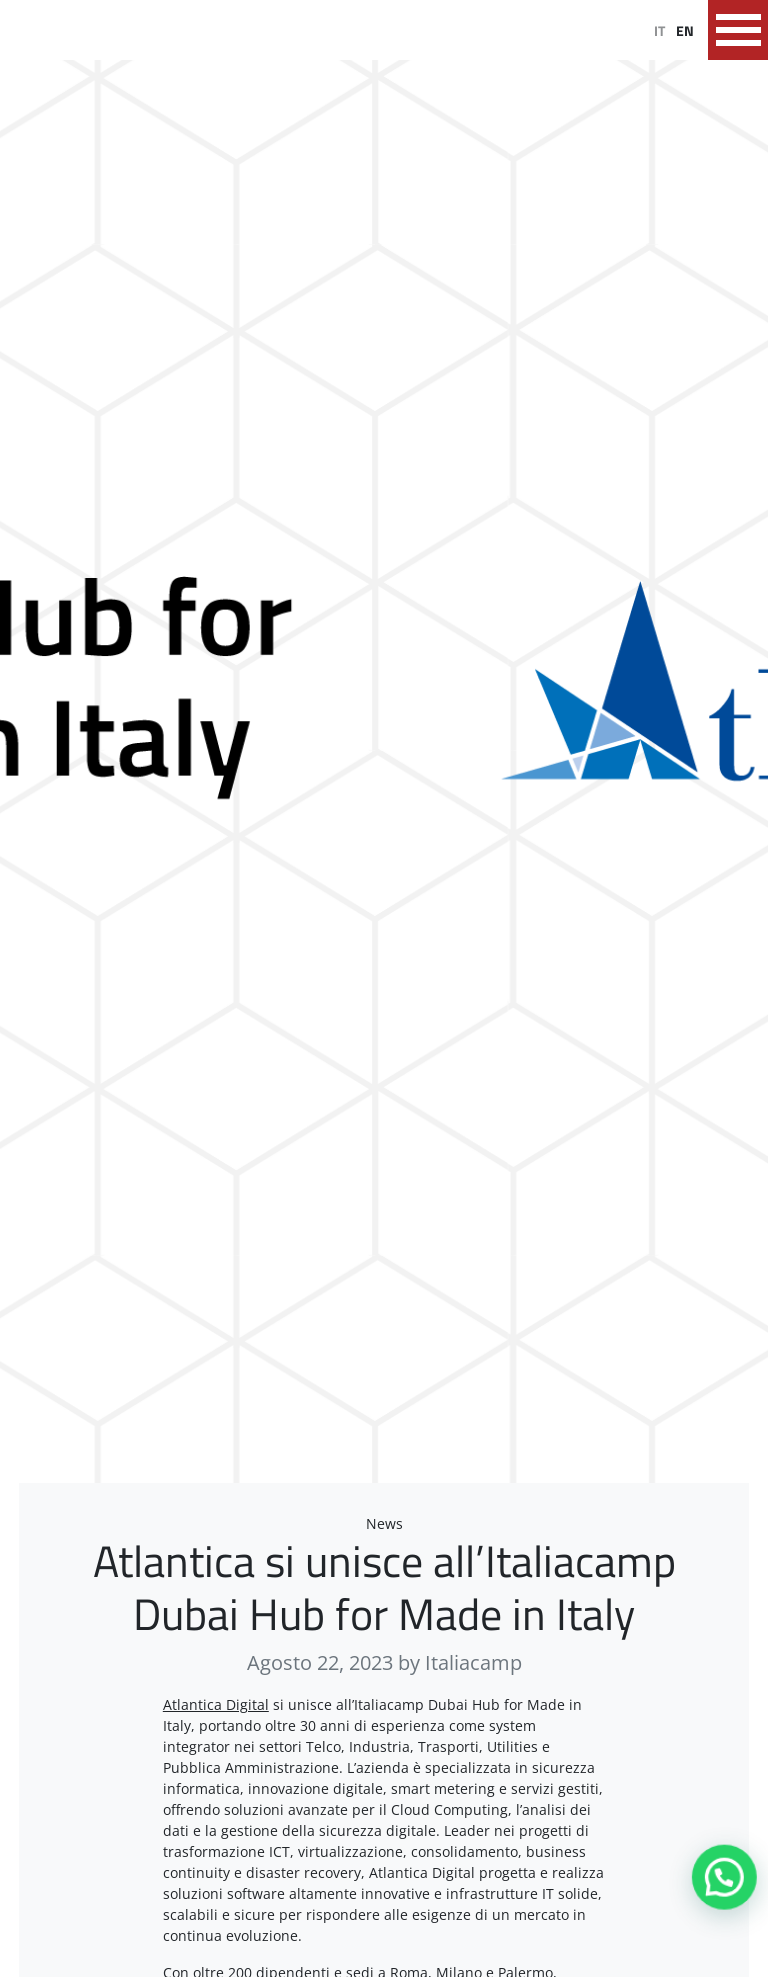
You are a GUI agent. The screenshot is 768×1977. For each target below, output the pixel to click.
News (384, 1523)
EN (685, 30)
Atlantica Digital (216, 1704)
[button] (726, 1882)
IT (659, 30)
